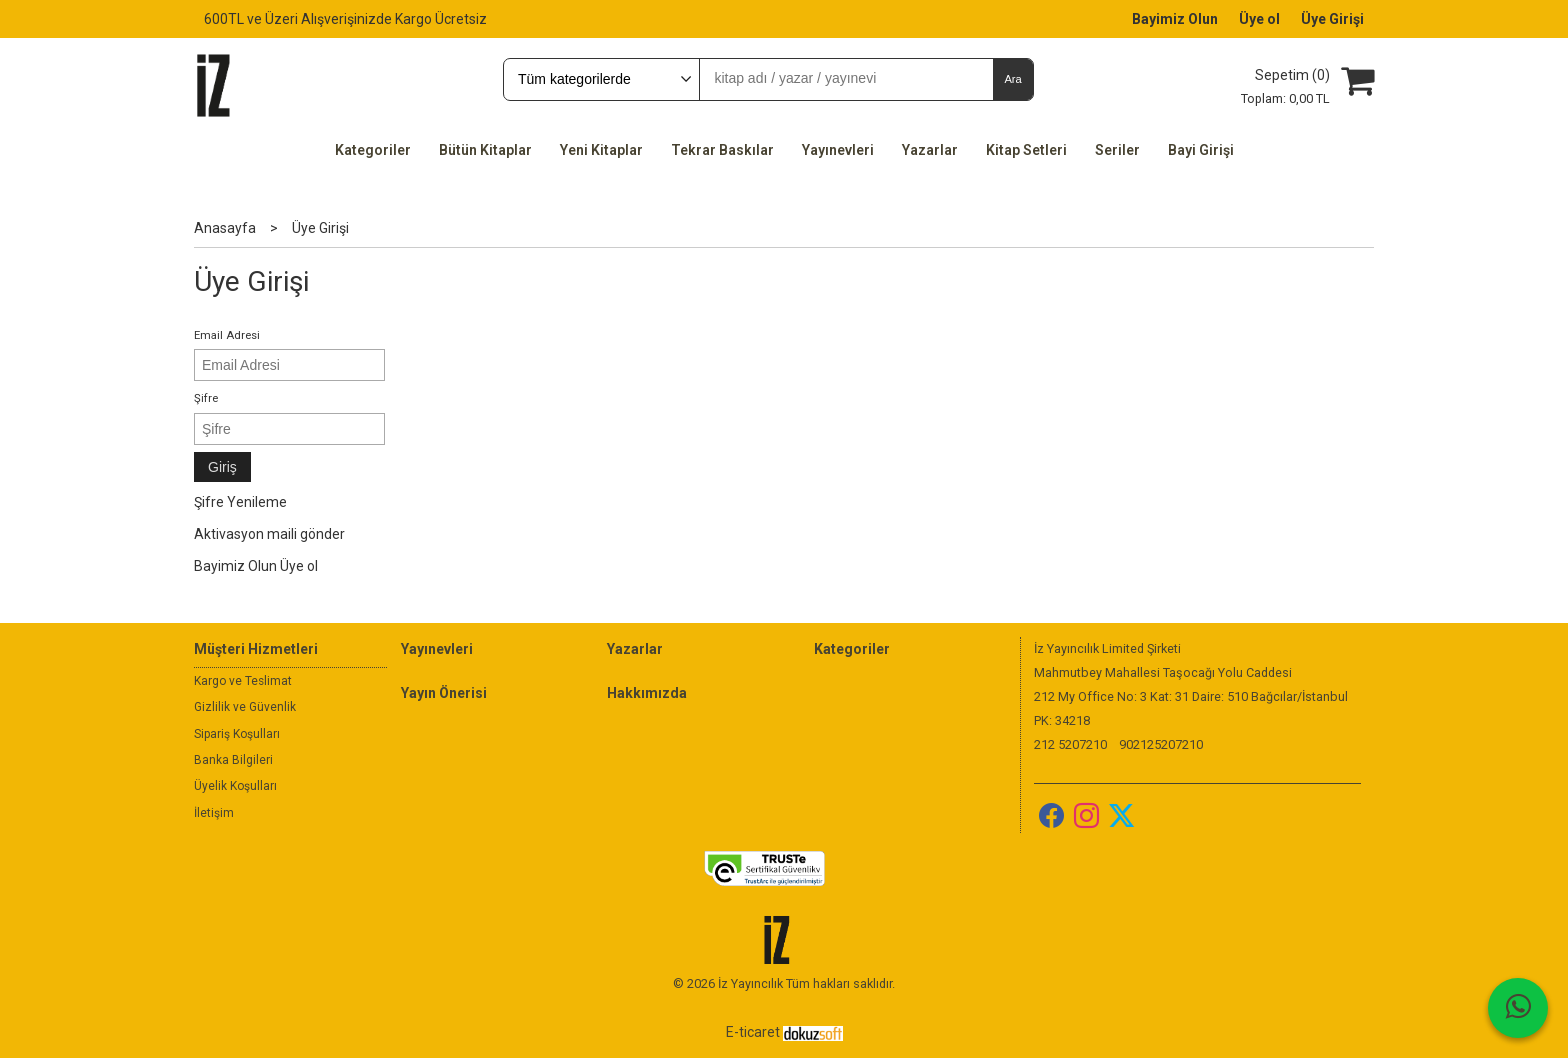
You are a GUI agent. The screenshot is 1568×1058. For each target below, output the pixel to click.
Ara (1012, 79)
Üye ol (299, 566)
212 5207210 (1070, 744)
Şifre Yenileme (240, 502)
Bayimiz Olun (235, 566)
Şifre (206, 398)
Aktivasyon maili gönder (269, 534)
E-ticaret (753, 1032)
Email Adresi (227, 335)
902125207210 (1161, 744)
